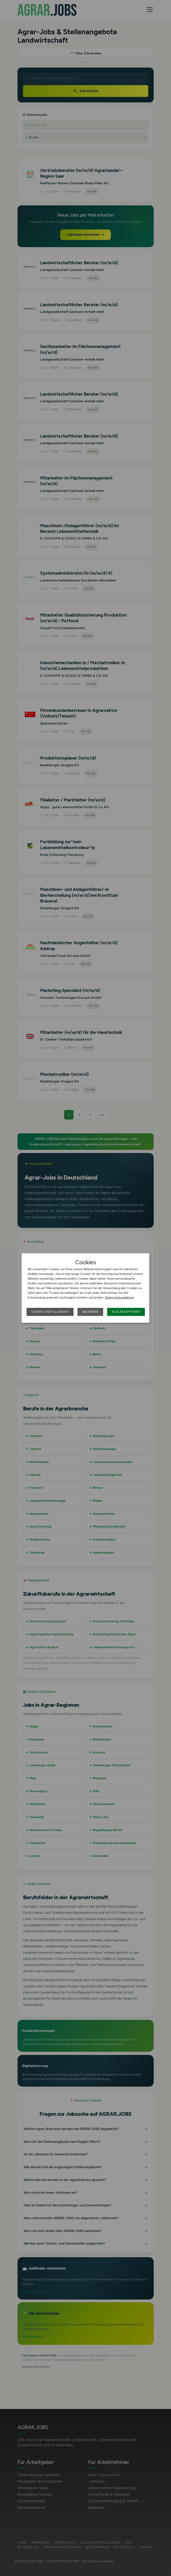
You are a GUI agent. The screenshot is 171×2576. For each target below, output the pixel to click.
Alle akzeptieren (126, 1312)
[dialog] (85, 1288)
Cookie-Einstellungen (50, 1312)
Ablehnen (90, 1312)
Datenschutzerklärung (119, 1297)
